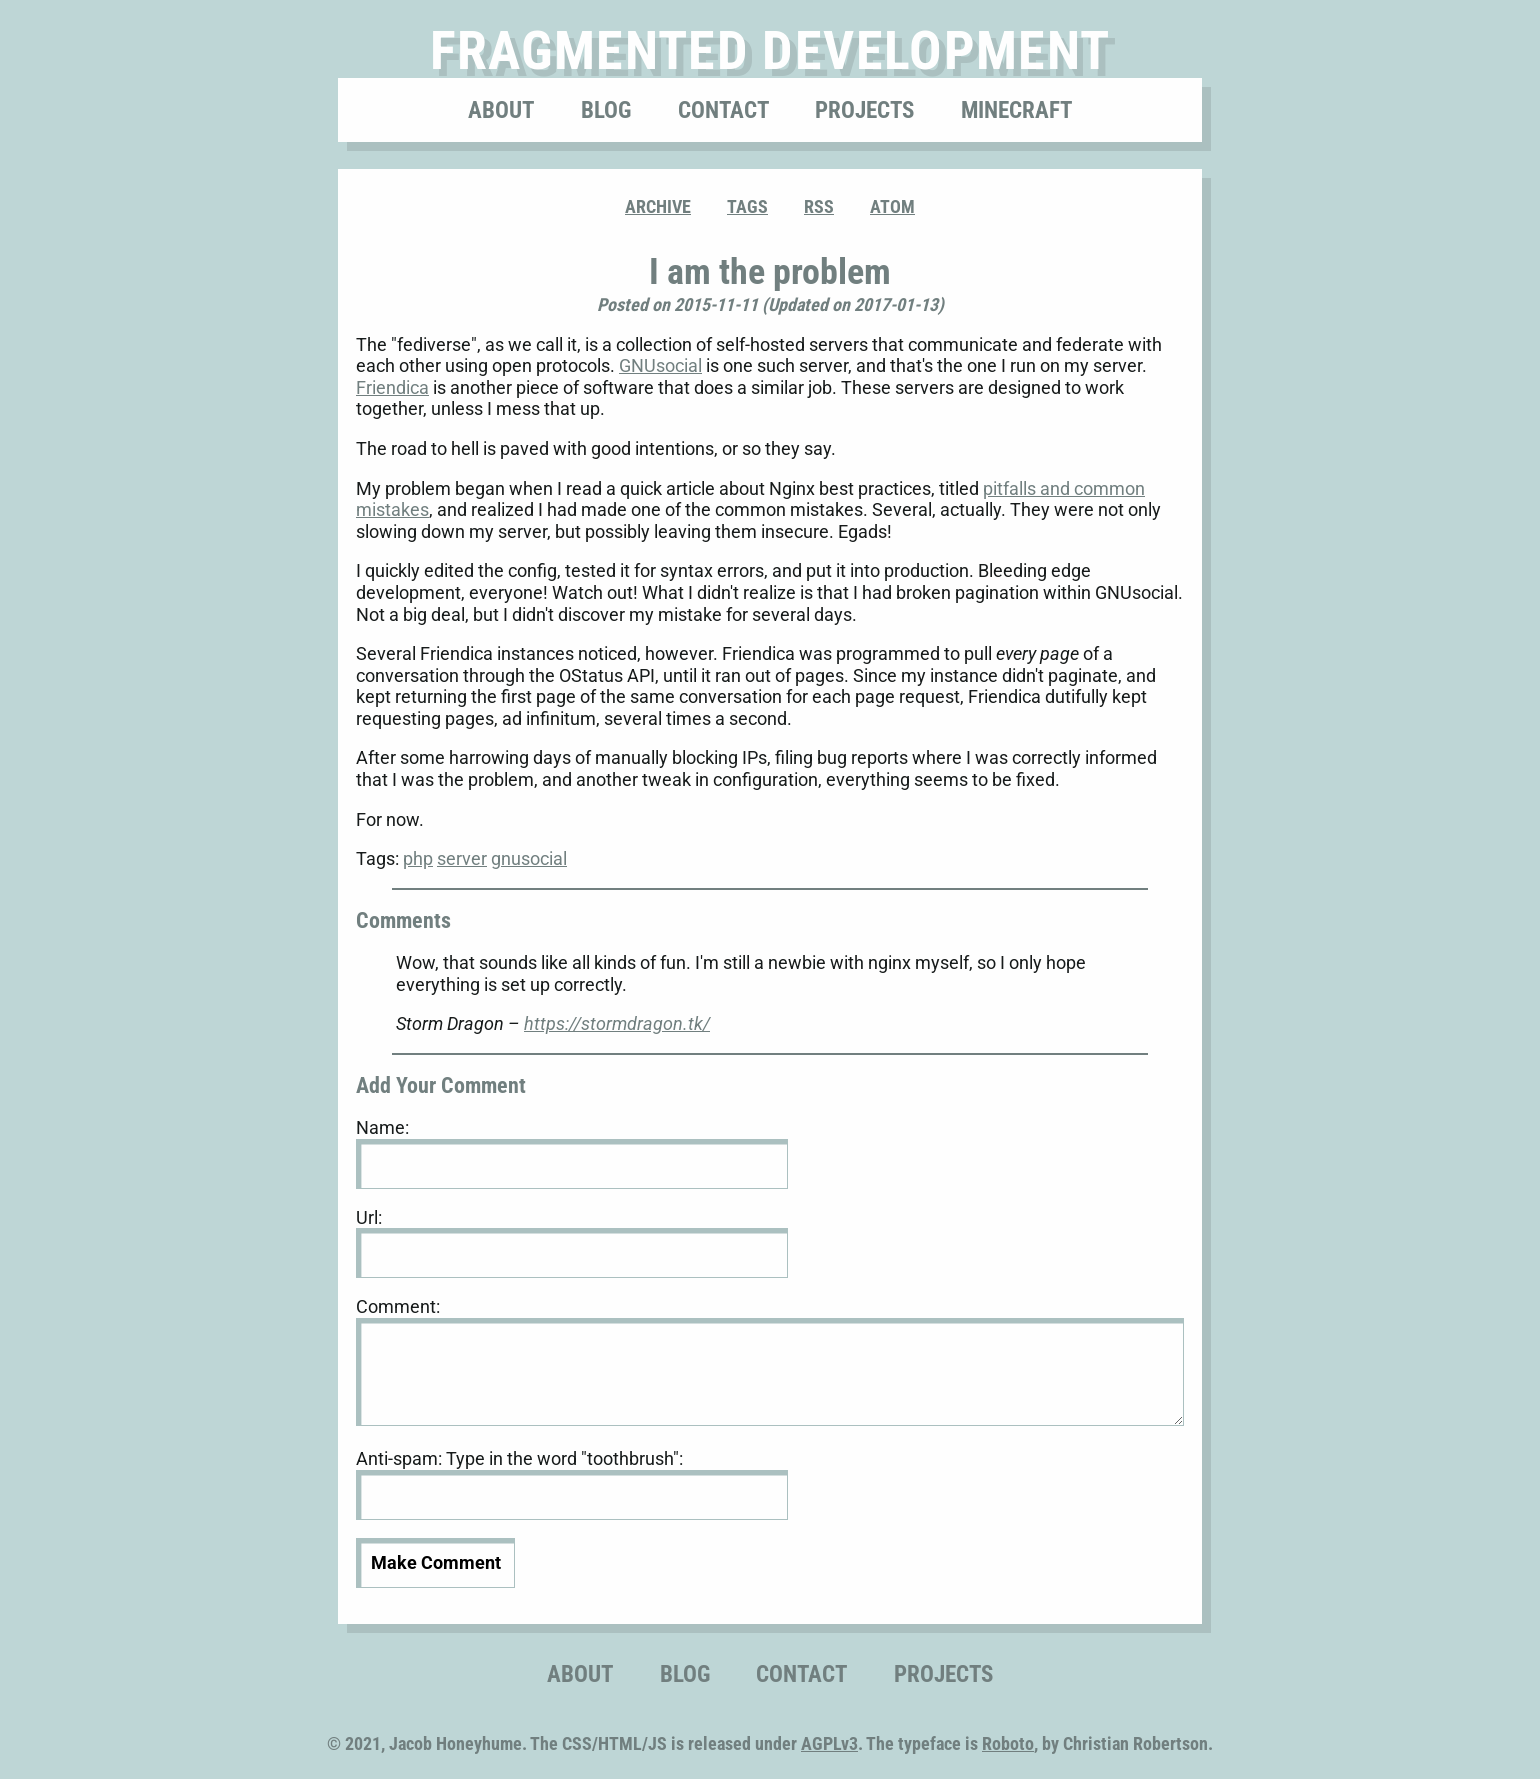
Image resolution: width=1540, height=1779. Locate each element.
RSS (819, 206)
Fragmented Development (770, 50)
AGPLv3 (829, 1743)
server (462, 858)
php (418, 858)
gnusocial (529, 858)
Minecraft (1016, 110)
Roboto (1008, 1743)
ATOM (892, 206)
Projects (864, 110)
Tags (747, 206)
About (501, 110)
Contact (723, 110)
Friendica (392, 387)
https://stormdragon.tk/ (617, 1023)
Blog (606, 110)
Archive (658, 206)
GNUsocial (660, 365)
